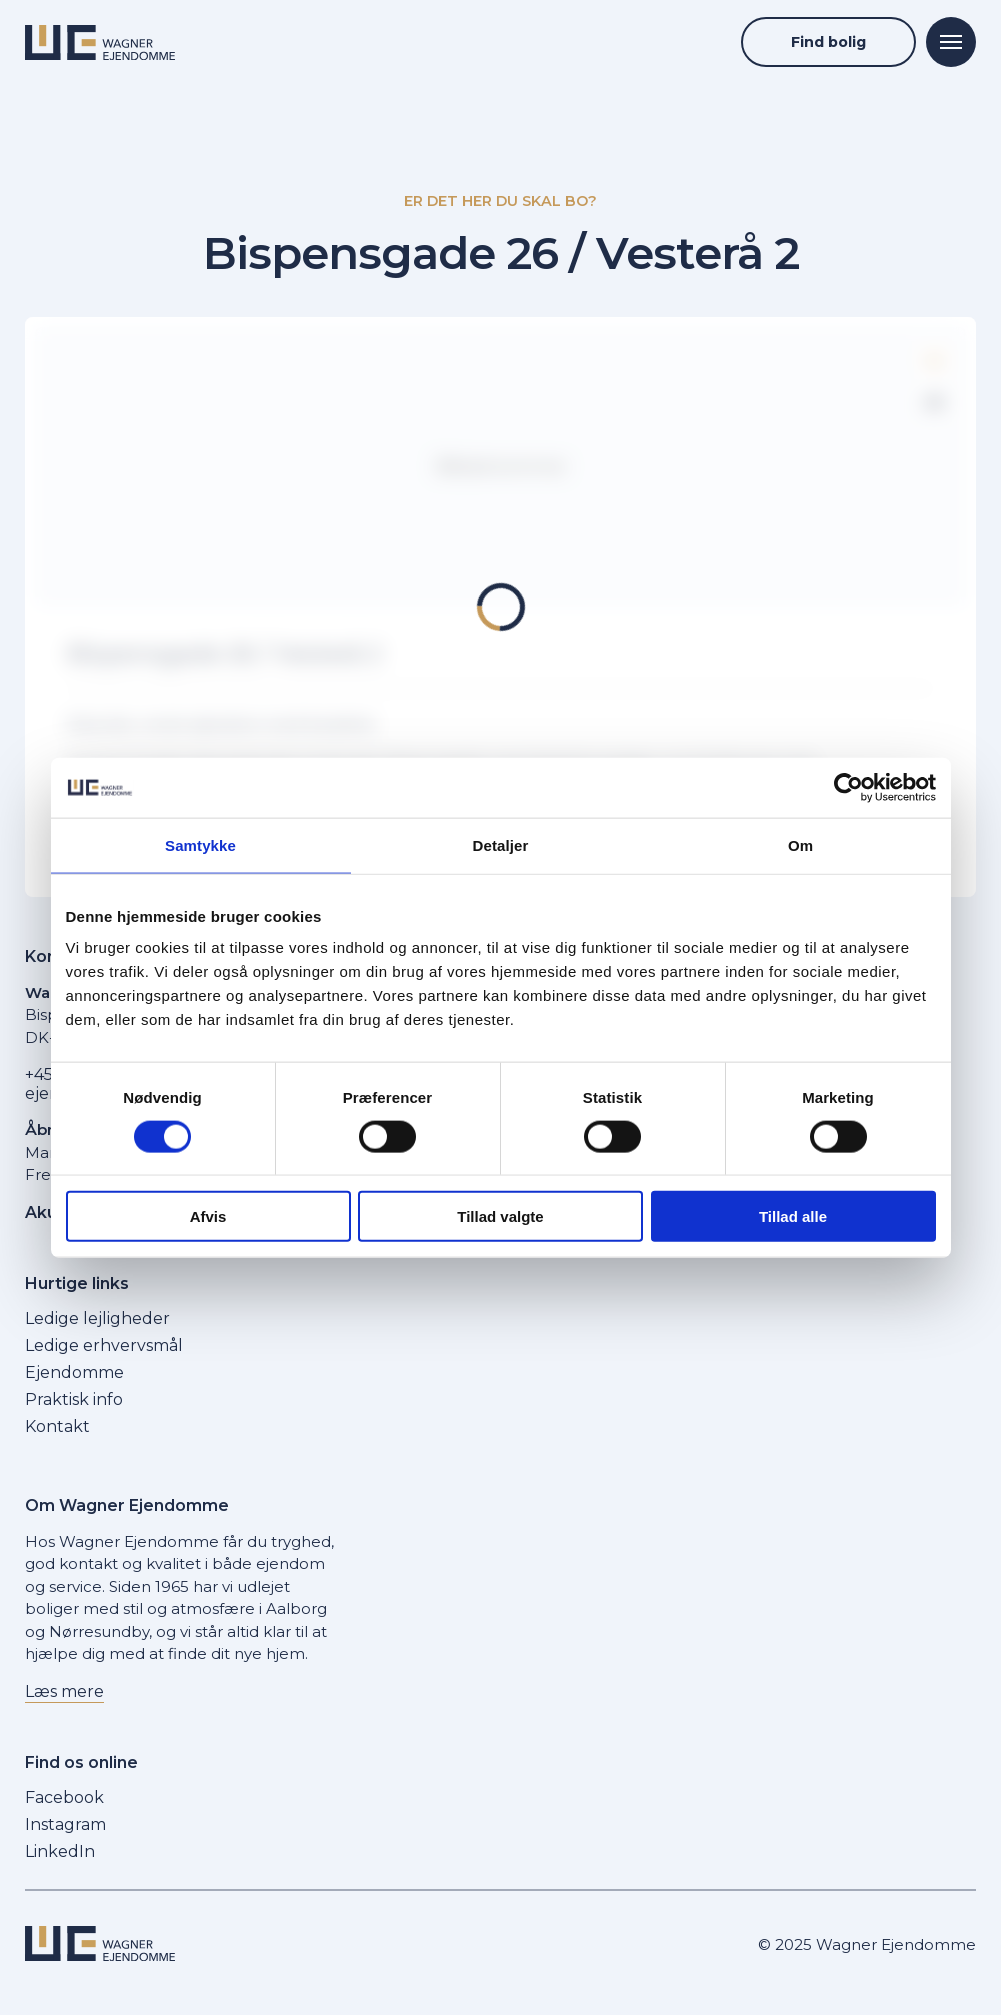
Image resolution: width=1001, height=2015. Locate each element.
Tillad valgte (500, 1216)
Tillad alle (793, 1216)
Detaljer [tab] (501, 844)
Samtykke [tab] (200, 844)
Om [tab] (800, 844)
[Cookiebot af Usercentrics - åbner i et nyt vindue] (848, 787)
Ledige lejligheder (97, 1318)
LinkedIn (60, 1851)
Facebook (64, 1797)
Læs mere (64, 1691)
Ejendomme (74, 1372)
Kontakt (57, 1426)
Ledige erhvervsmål (104, 1345)
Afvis (208, 1216)
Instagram (65, 1824)
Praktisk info (74, 1399)
